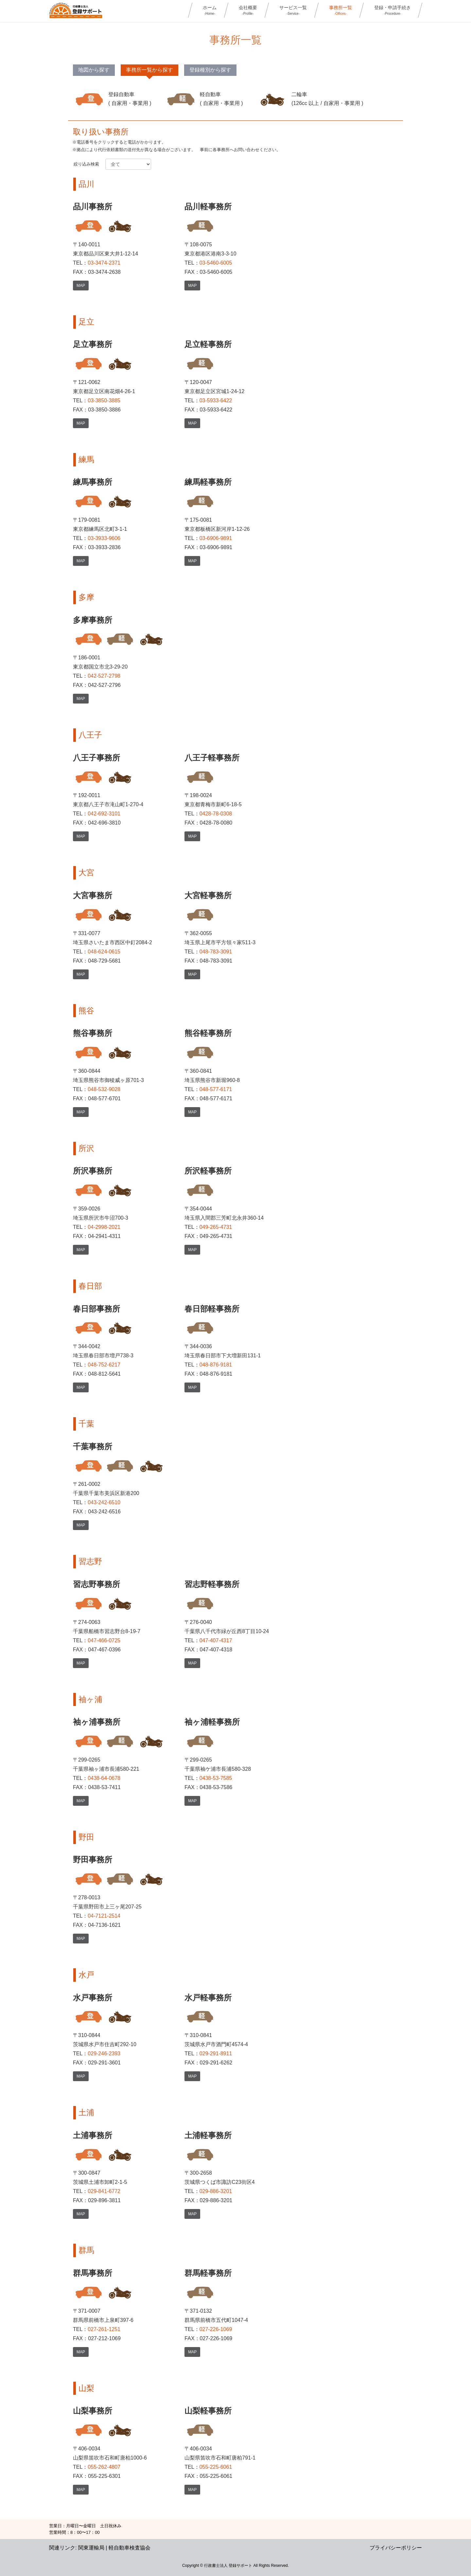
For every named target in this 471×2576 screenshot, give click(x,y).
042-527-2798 (104, 676)
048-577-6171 (216, 1089)
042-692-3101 (104, 813)
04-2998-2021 (104, 1227)
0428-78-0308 (216, 813)
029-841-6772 (104, 2191)
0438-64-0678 (104, 1778)
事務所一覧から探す (149, 70)
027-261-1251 (104, 2329)
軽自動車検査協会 (129, 2547)
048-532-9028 (104, 1089)
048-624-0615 (104, 951)
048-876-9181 (216, 1364)
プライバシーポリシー (396, 2547)
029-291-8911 (216, 2053)
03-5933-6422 (216, 400)
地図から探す (94, 70)
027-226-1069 (216, 2329)
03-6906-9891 (216, 538)
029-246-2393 (104, 2053)
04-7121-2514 (104, 1916)
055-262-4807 (104, 2467)
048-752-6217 (104, 1364)
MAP (81, 285)
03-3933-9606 (104, 538)
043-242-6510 (104, 1502)
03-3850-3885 (104, 400)
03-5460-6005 (216, 263)
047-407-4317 (216, 1640)
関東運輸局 (91, 2547)
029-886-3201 (216, 2191)
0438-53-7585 (216, 1778)
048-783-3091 (216, 951)
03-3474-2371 (104, 263)
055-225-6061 (216, 2467)
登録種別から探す (210, 70)
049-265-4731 (216, 1227)
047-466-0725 (104, 1640)
